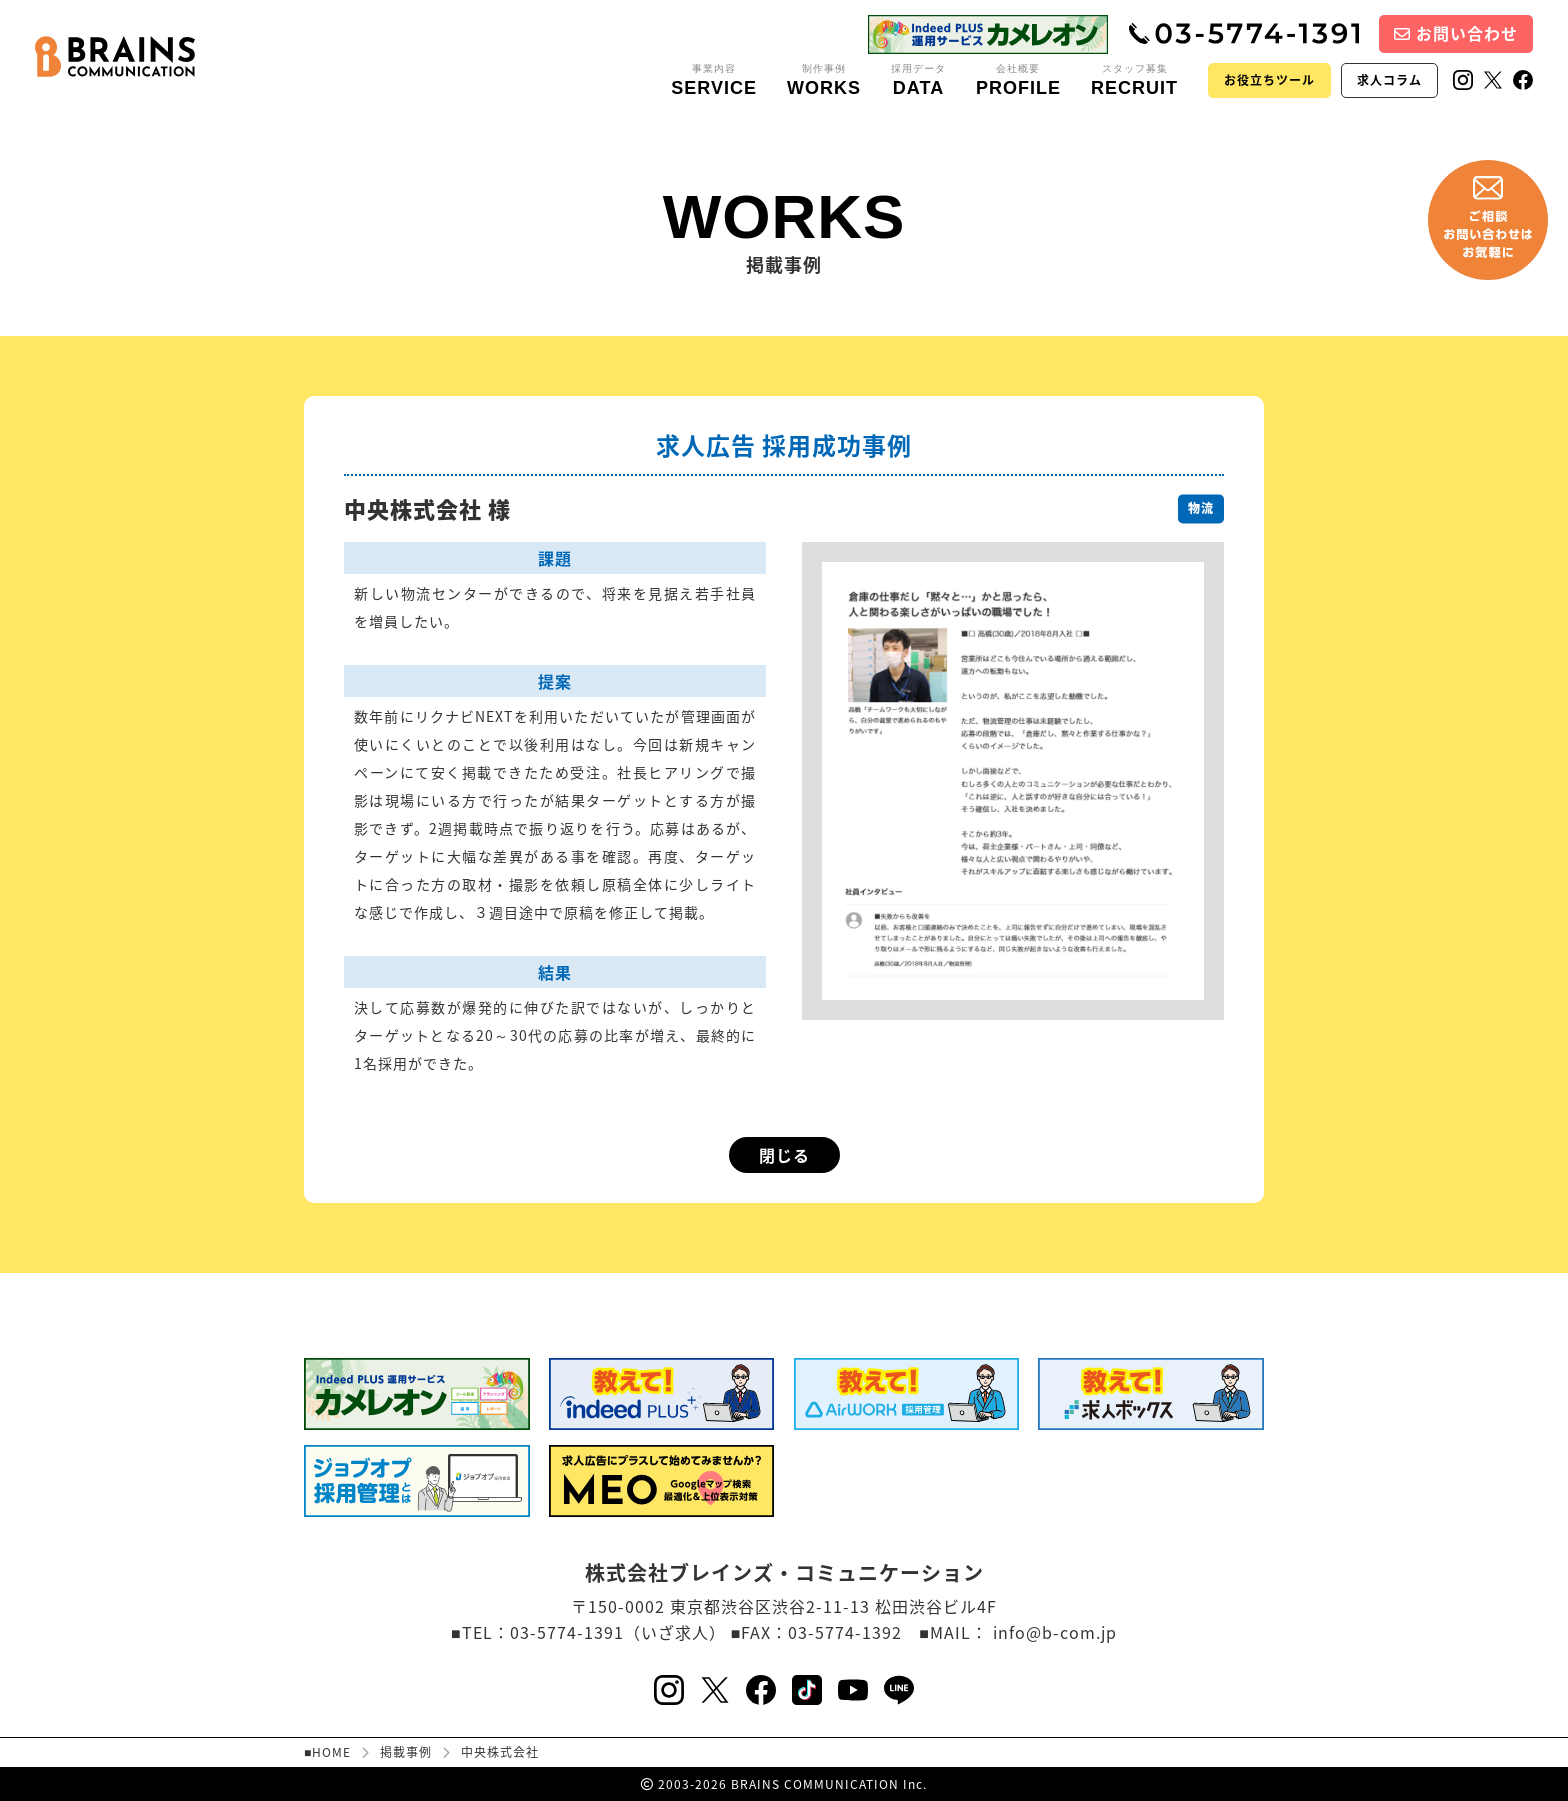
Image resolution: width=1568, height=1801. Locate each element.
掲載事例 (406, 1752)
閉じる (784, 1155)
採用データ (918, 81)
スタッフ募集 (1134, 81)
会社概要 (1018, 81)
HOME (331, 1752)
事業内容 (714, 81)
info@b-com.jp (1055, 1632)
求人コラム (1389, 80)
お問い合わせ (1456, 33)
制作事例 (824, 81)
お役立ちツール (1269, 80)
